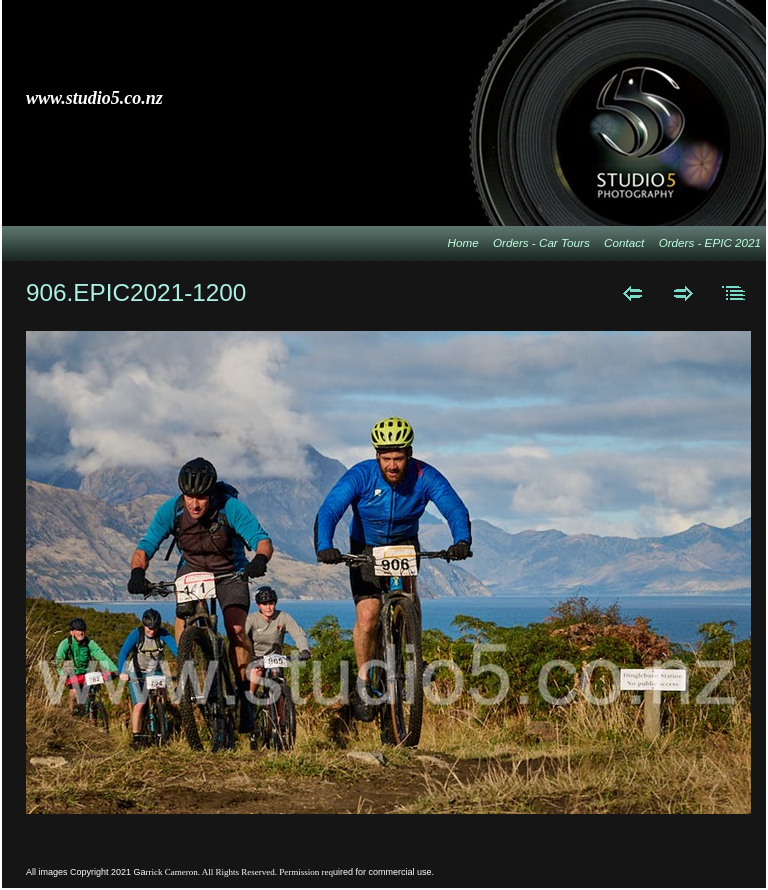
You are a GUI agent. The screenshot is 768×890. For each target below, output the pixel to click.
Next (683, 293)
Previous (632, 293)
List (734, 293)
